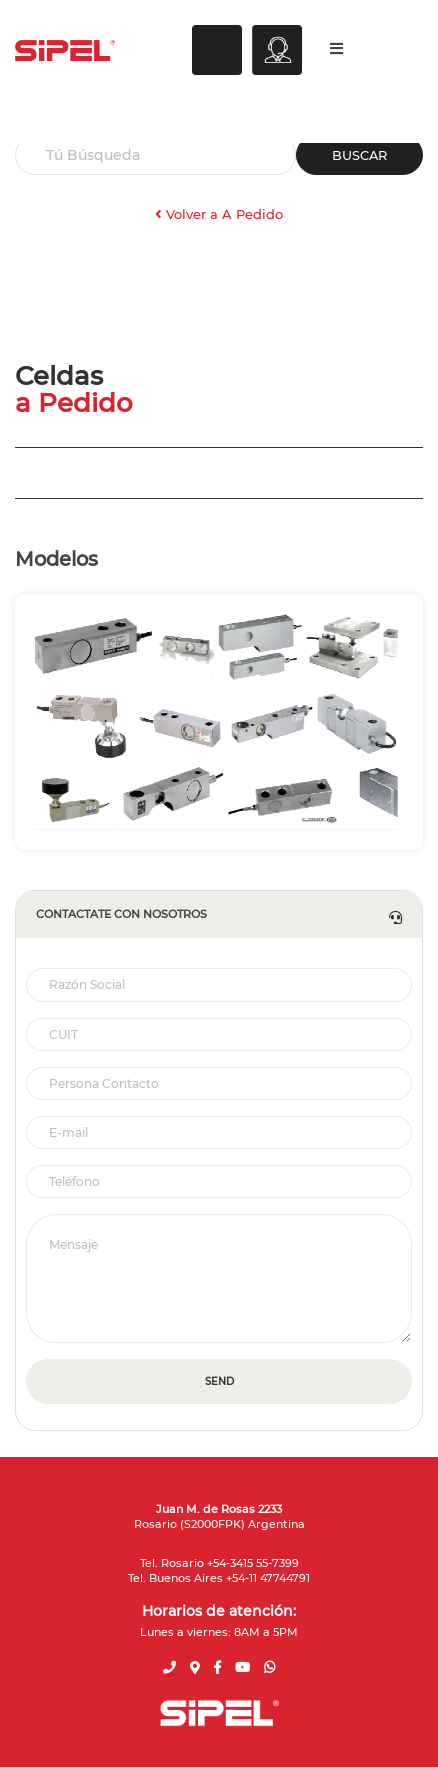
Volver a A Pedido (219, 214)
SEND (219, 1381)
